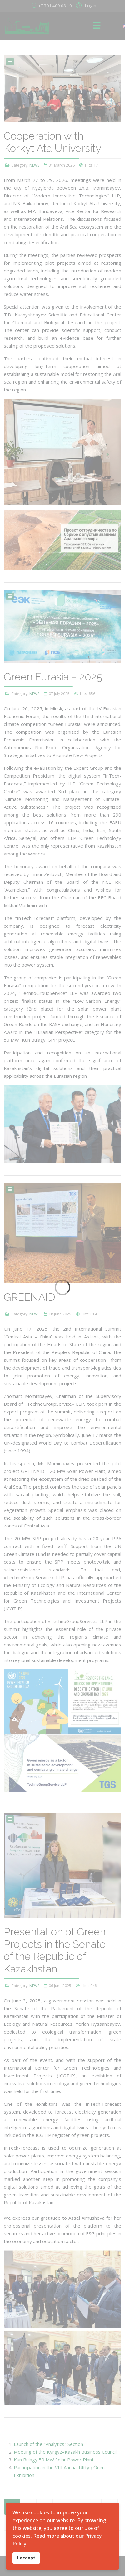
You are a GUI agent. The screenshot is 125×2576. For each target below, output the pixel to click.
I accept (26, 2558)
